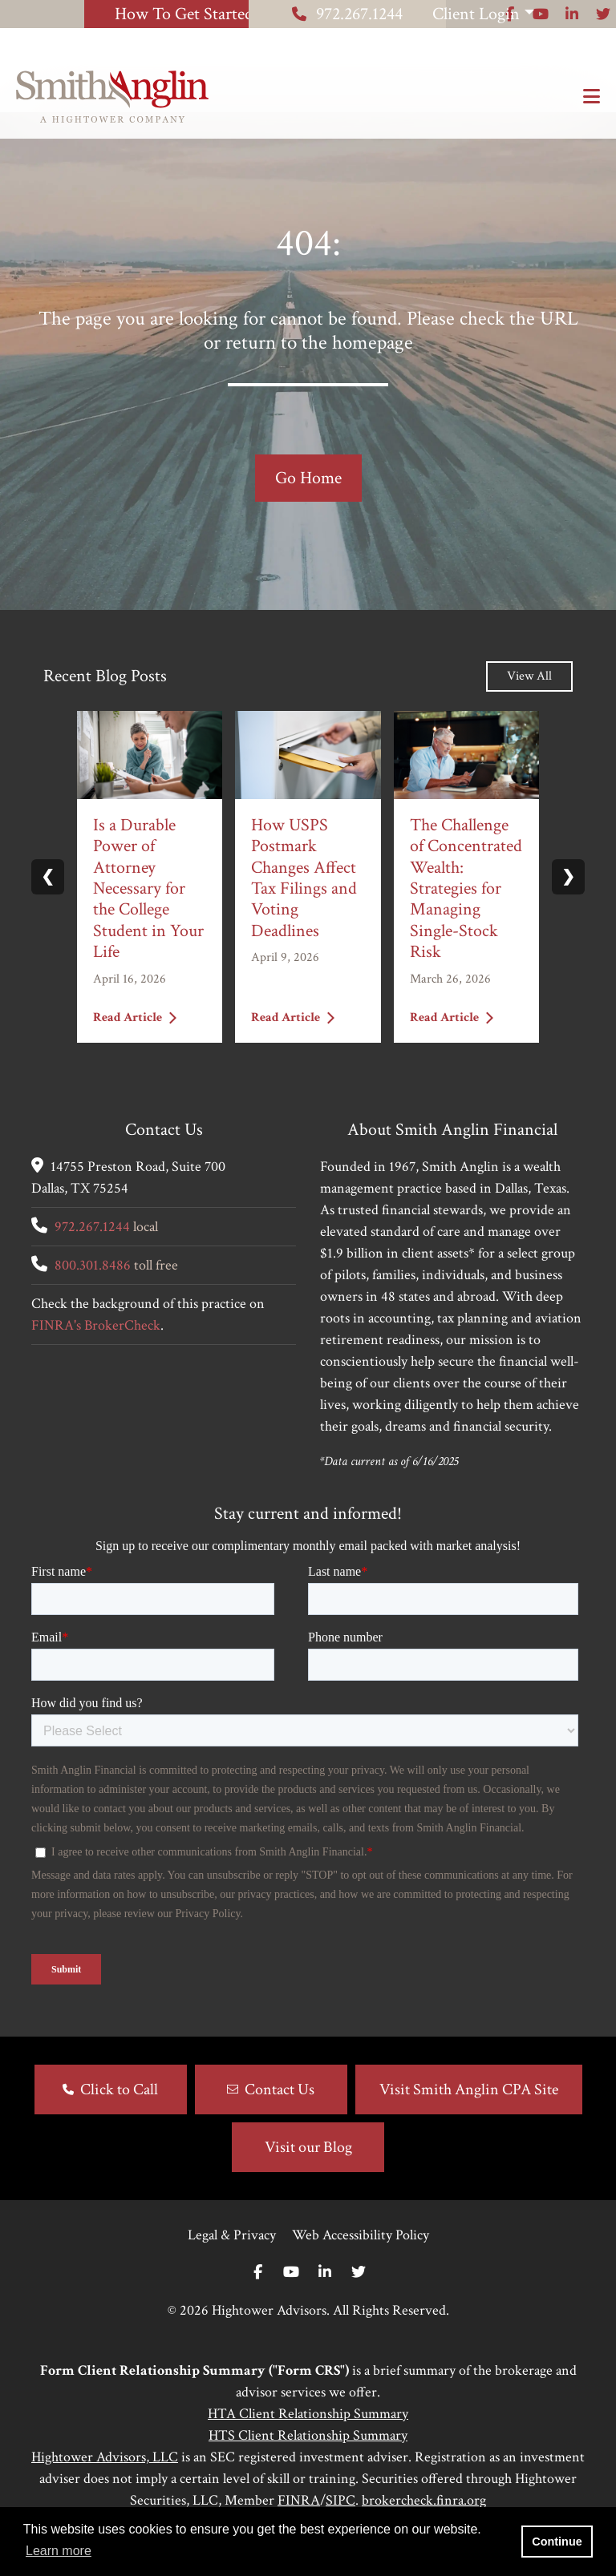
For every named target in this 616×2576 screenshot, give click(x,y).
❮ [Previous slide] (48, 903)
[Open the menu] (591, 97)
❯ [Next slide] (568, 903)
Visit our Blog (308, 2173)
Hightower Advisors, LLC (104, 2483)
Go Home (308, 504)
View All (529, 702)
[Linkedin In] (324, 2299)
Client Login (509, 14)
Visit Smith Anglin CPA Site (468, 2116)
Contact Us (279, 2116)
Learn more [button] (58, 2551)
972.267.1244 (315, 14)
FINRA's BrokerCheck (95, 1352)
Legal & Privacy (232, 2261)
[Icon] (509, 41)
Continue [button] (557, 2541)
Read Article (134, 1043)
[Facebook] (257, 2299)
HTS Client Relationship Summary (308, 2462)
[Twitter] (358, 2299)
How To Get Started (115, 14)
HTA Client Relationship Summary (308, 2440)
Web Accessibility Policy (360, 2261)
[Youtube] (291, 2299)
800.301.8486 (93, 1291)
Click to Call (119, 2116)
